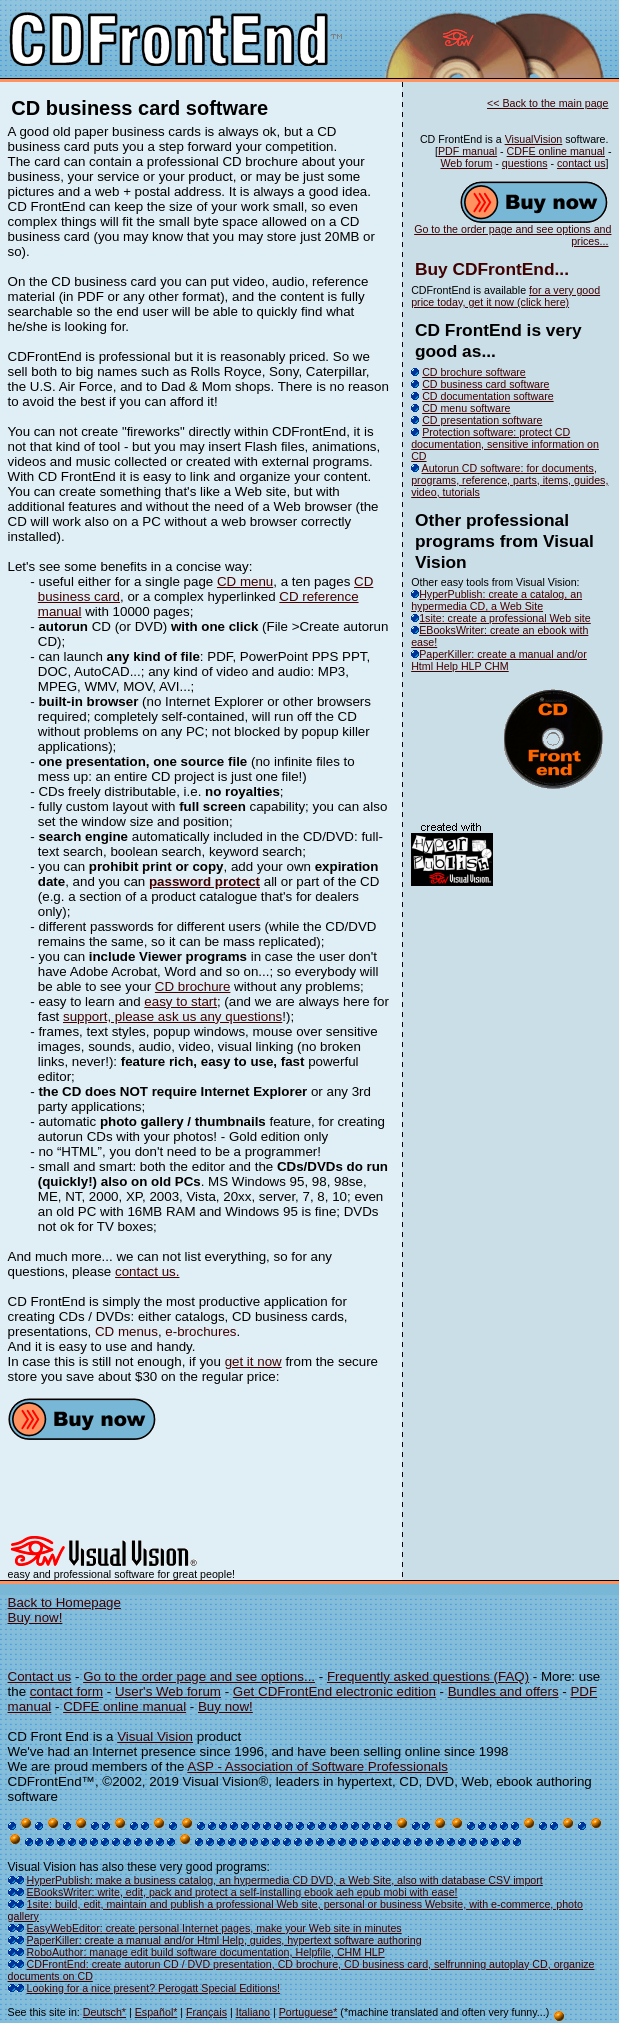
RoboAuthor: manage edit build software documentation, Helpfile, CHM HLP (206, 1952)
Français (206, 2012)
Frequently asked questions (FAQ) (428, 1676)
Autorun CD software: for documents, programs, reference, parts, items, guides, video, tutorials (509, 480)
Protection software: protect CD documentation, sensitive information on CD (505, 444)
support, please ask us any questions (172, 1016)
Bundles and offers (503, 1691)
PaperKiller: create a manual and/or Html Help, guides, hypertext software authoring (224, 1940)
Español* (156, 2012)
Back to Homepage (64, 1602)
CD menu (245, 581)
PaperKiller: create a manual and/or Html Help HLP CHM (499, 660)
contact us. (147, 1271)
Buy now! (35, 1617)
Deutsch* (104, 2012)
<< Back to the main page (547, 103)
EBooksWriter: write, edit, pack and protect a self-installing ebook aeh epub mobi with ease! (242, 1892)
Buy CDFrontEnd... (492, 269)
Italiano (253, 2012)
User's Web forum (168, 1691)
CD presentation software (482, 420)
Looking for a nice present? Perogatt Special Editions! (154, 1988)
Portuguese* (308, 2012)
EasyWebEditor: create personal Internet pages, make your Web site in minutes (214, 1928)
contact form (66, 1691)
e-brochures (200, 1331)
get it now (253, 1361)
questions (525, 163)
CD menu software (466, 408)
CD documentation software (488, 396)
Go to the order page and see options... (199, 1676)
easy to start (180, 1001)
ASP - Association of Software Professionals (317, 1766)
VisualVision (534, 139)
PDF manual (467, 151)
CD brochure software (474, 372)
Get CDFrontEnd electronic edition (334, 1691)
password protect (204, 881)
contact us (581, 163)
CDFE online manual (556, 151)
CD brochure (193, 986)
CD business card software (485, 384)
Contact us (40, 1676)
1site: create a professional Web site (501, 618)
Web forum (466, 163)
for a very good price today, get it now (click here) (505, 296)
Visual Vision (155, 1736)
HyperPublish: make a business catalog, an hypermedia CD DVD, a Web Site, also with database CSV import (285, 1880)
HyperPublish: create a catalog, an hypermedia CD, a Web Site (496, 600)
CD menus (126, 1331)
